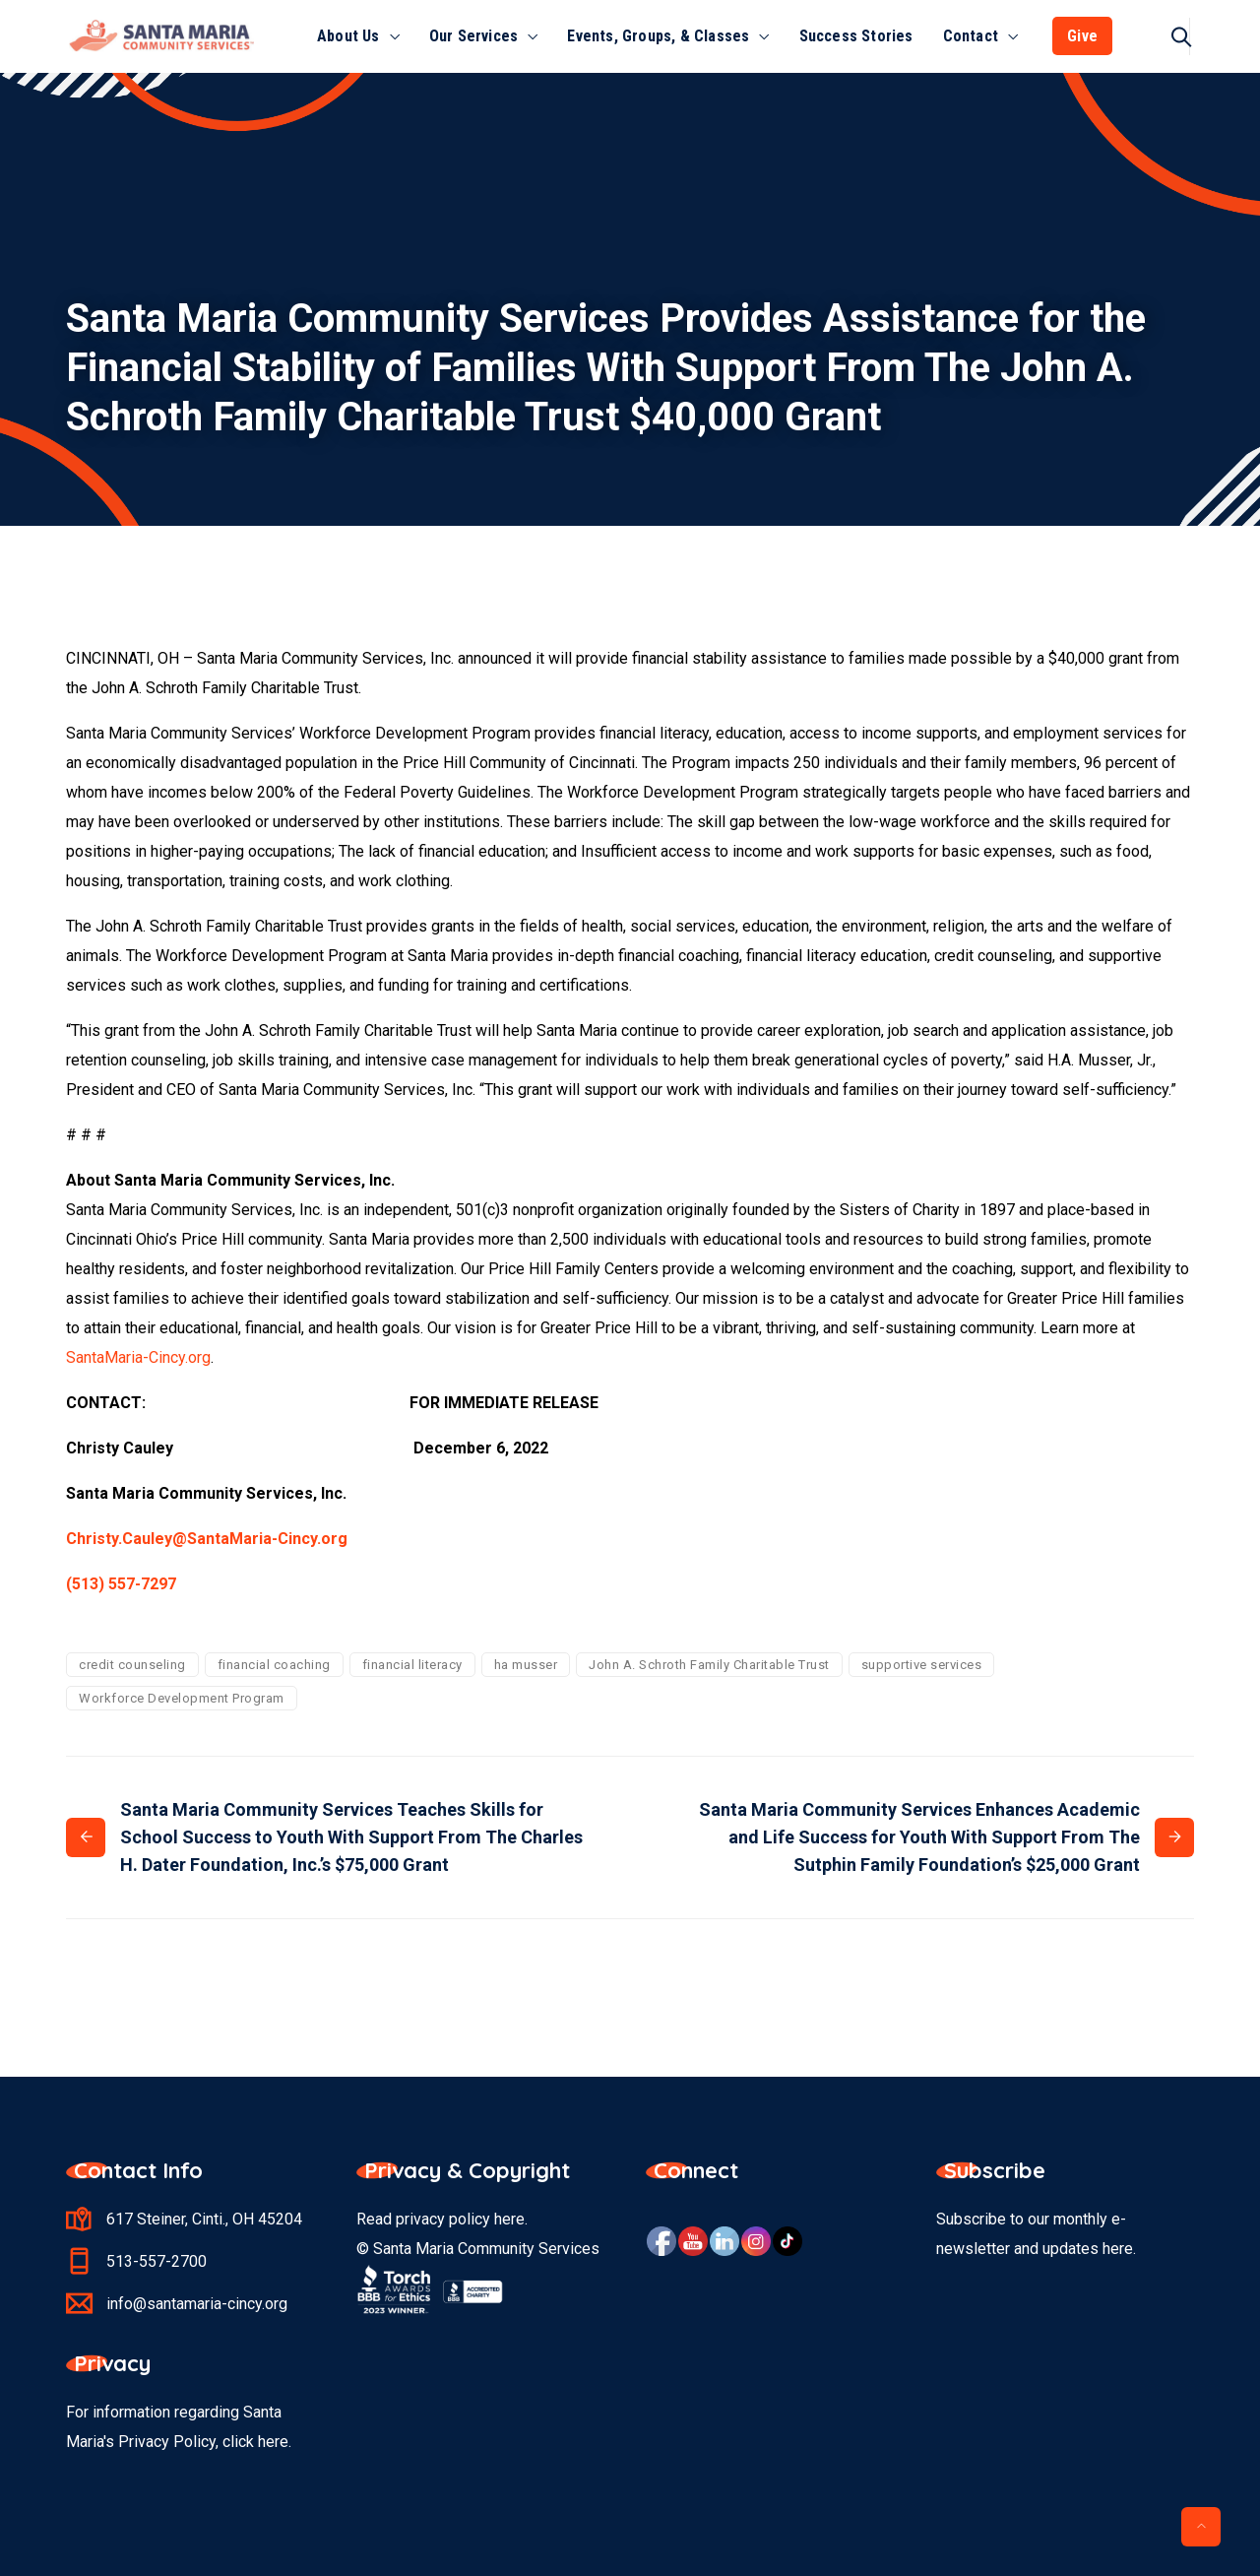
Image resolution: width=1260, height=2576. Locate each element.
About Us (348, 36)
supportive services (921, 1664)
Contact (970, 36)
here (509, 2219)
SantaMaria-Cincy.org (138, 1357)
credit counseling (132, 1664)
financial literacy (412, 1664)
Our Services (473, 36)
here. (274, 2441)
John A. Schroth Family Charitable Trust (709, 1664)
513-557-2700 (156, 2261)
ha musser (526, 1664)
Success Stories (856, 36)
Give (1082, 36)
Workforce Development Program (181, 1698)
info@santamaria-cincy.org (196, 2303)
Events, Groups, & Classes (658, 36)
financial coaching (274, 1664)
